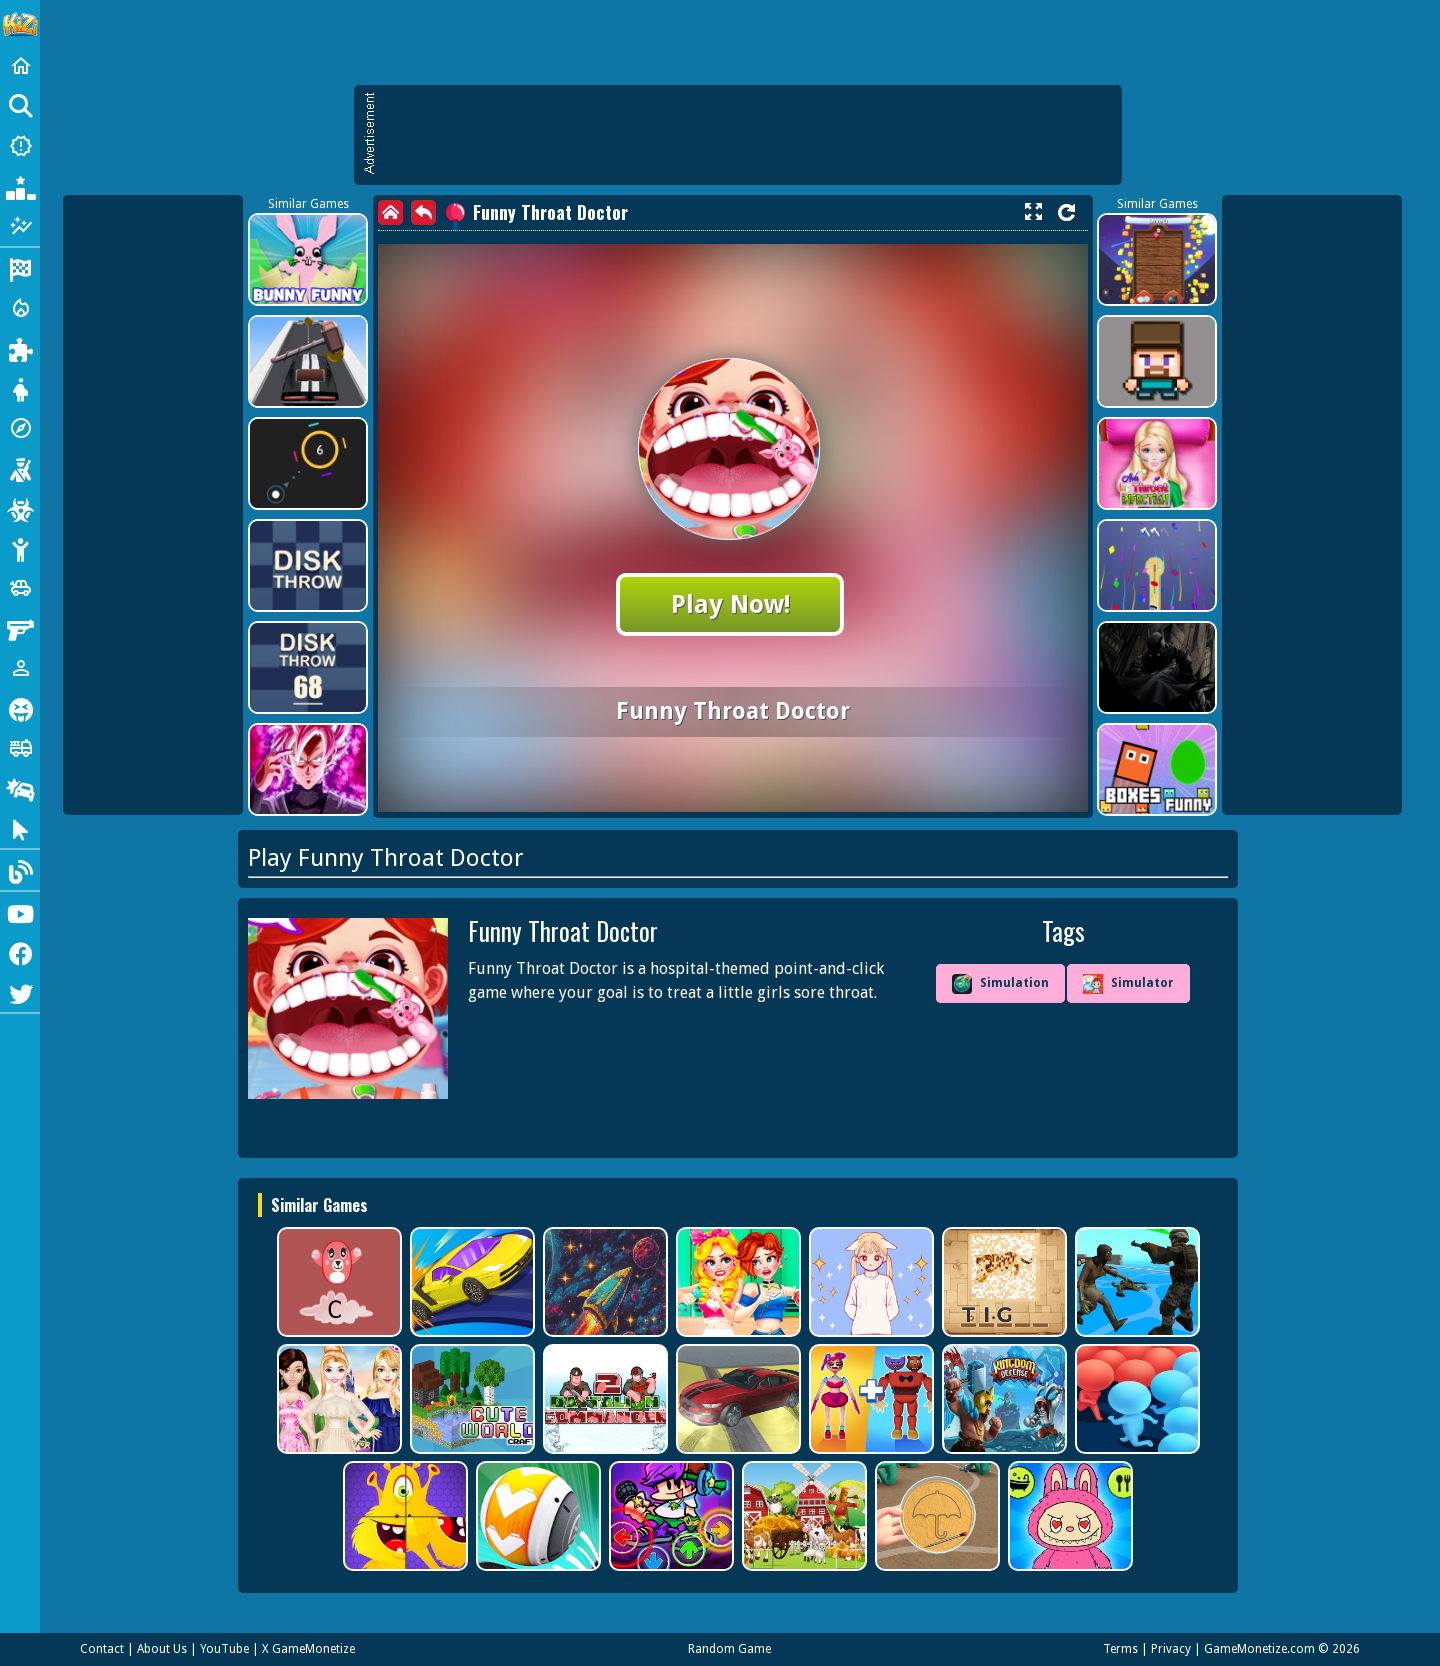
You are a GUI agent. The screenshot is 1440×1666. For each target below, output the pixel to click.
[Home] (20, 66)
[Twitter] (20, 992)
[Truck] (20, 748)
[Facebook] (20, 952)
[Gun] (20, 628)
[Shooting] (20, 468)
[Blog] (20, 870)
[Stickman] (20, 548)
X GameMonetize (308, 1649)
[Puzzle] (20, 348)
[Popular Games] (20, 186)
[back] (423, 212)
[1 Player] (20, 668)
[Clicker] (20, 828)
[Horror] (20, 708)
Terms (1120, 1649)
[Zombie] (20, 508)
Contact (102, 1649)
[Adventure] (20, 428)
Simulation (1000, 984)
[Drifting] (20, 788)
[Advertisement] (748, 135)
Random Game (729, 1649)
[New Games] (20, 146)
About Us (162, 1649)
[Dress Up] (20, 388)
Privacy (1171, 1649)
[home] (390, 212)
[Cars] (20, 588)
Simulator (1128, 984)
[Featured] (20, 226)
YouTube (224, 1649)
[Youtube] (20, 912)
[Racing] (20, 268)
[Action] (20, 308)
